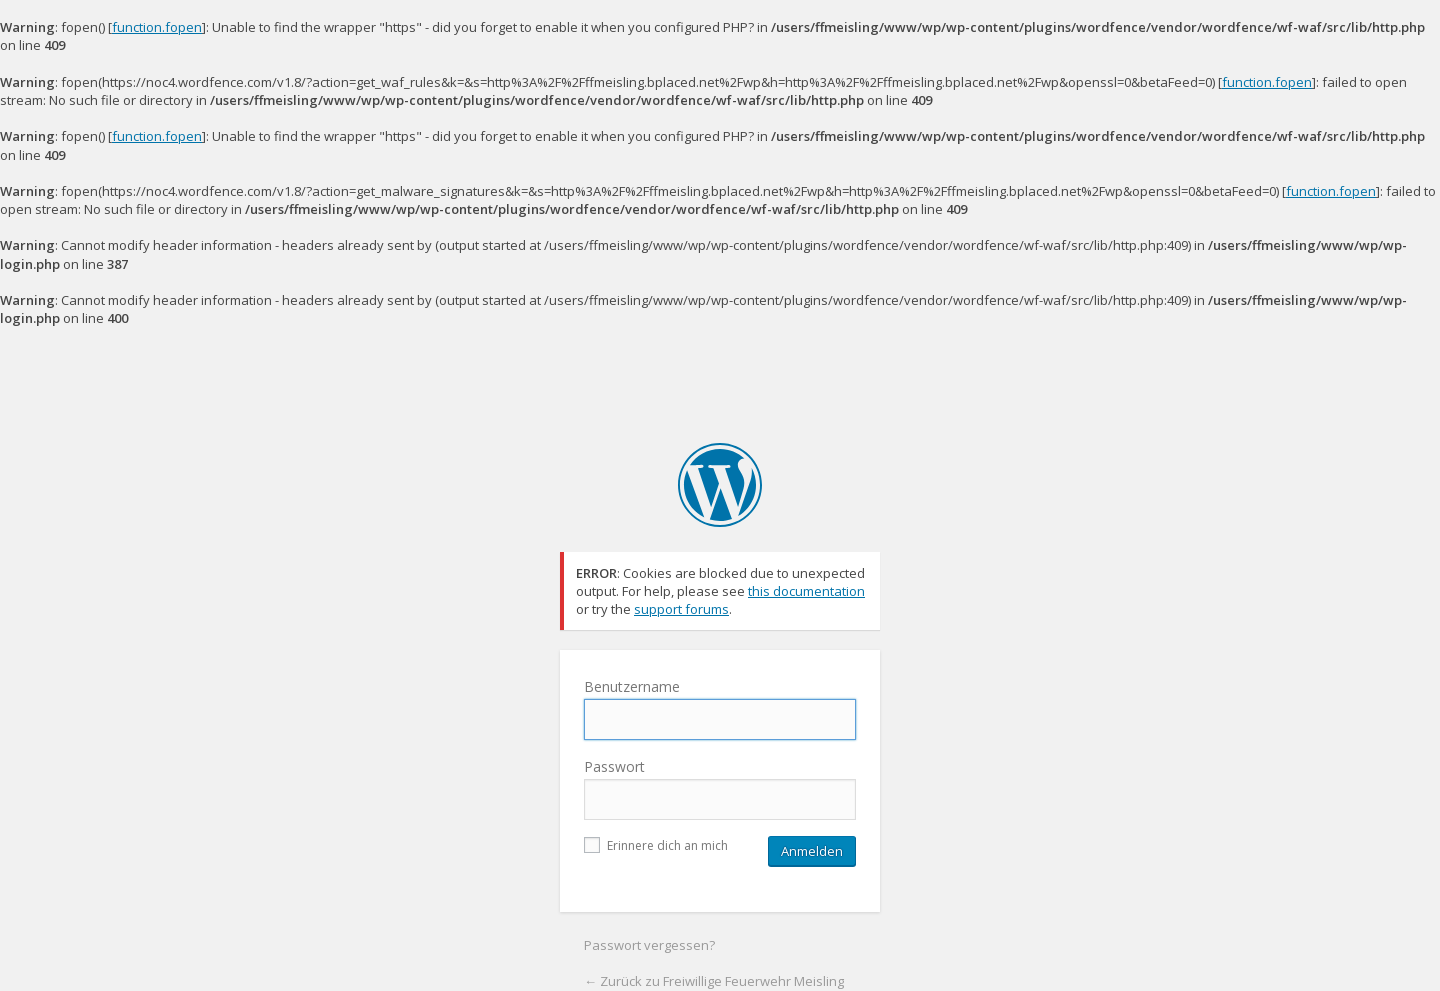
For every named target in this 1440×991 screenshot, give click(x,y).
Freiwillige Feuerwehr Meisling (720, 485)
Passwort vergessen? (649, 945)
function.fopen (157, 27)
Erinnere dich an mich (656, 845)
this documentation (806, 591)
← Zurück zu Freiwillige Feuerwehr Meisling (714, 981)
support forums (681, 609)
